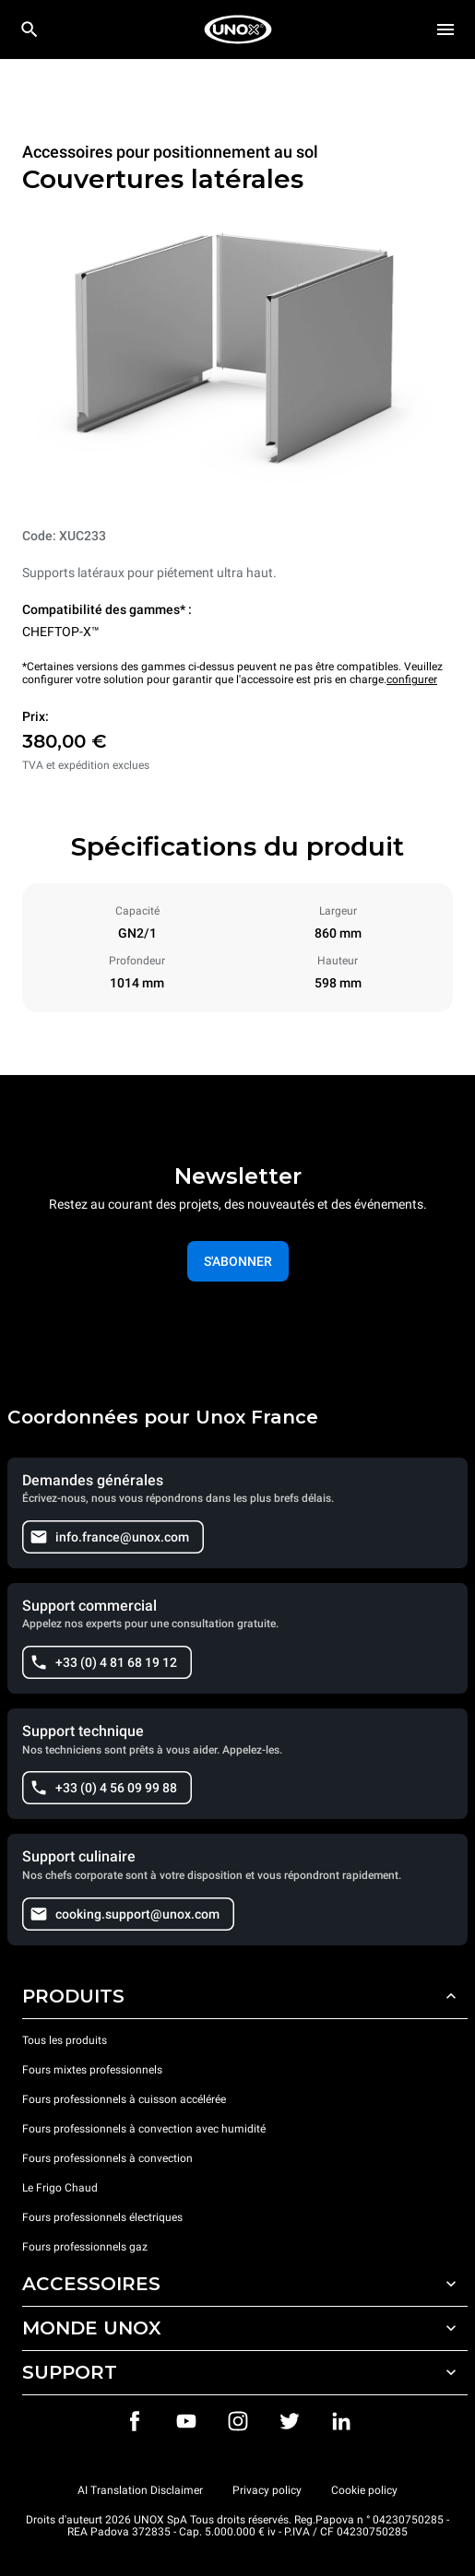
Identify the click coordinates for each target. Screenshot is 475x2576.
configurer (411, 679)
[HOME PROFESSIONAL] (238, 29)
